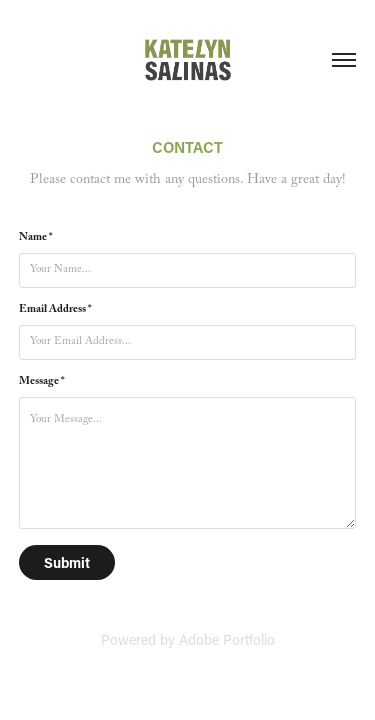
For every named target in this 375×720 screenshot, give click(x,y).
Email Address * (55, 311)
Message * (42, 383)
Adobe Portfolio (227, 639)
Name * (36, 239)
